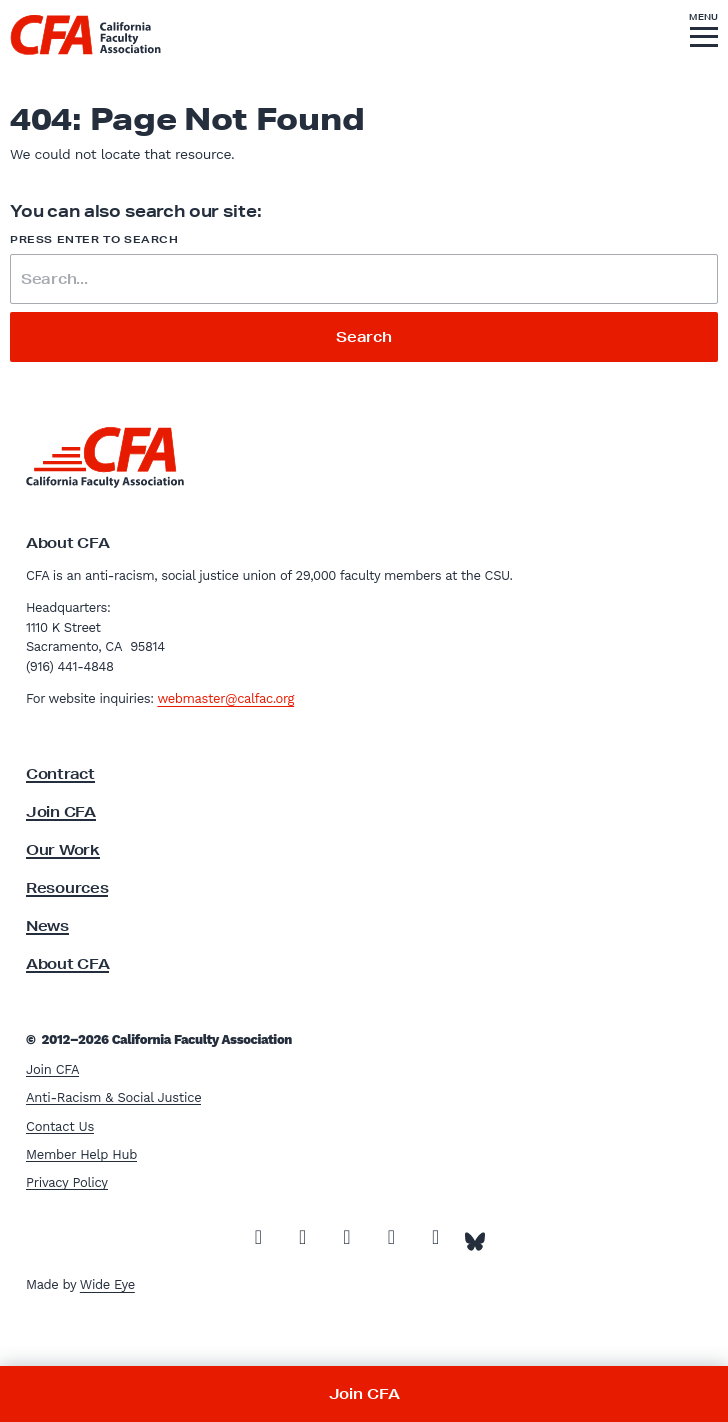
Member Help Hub (81, 1154)
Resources (67, 888)
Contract (60, 774)
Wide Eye (107, 1284)
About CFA (67, 964)
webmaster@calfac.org (225, 698)
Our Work (63, 850)
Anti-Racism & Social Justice (113, 1097)
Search (364, 337)
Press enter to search (94, 239)
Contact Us (60, 1126)
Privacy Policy (67, 1182)
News (47, 926)
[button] (704, 33)
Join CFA (61, 812)
